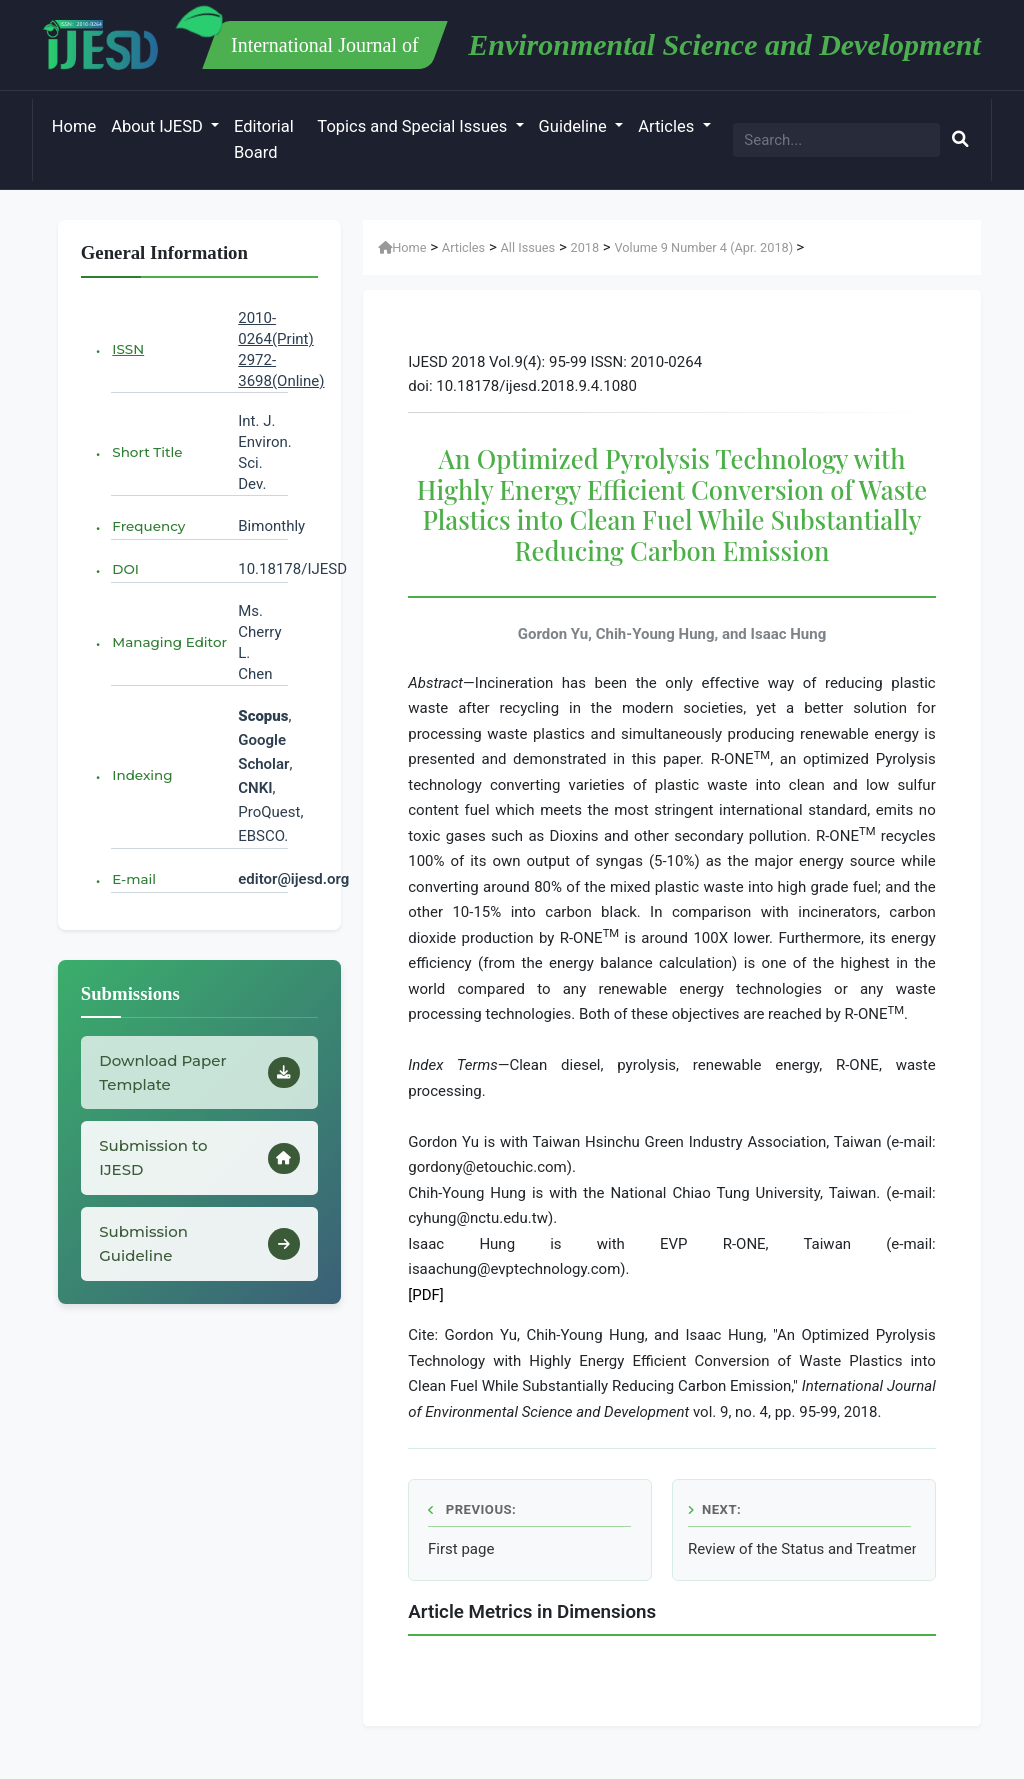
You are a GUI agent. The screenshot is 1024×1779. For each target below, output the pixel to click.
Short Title (147, 452)
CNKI (255, 788)
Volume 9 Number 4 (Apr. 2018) (705, 247)
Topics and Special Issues (414, 126)
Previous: (472, 1509)
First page (461, 1549)
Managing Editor (169, 642)
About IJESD (159, 126)
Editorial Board (264, 139)
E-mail (134, 879)
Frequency (148, 526)
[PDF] (426, 1295)
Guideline (575, 126)
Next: (714, 1509)
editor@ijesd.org (293, 879)
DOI (125, 569)
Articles (668, 126)
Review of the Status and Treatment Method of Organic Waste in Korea (802, 1549)
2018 (584, 247)
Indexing (142, 775)
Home (74, 126)
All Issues (527, 247)
